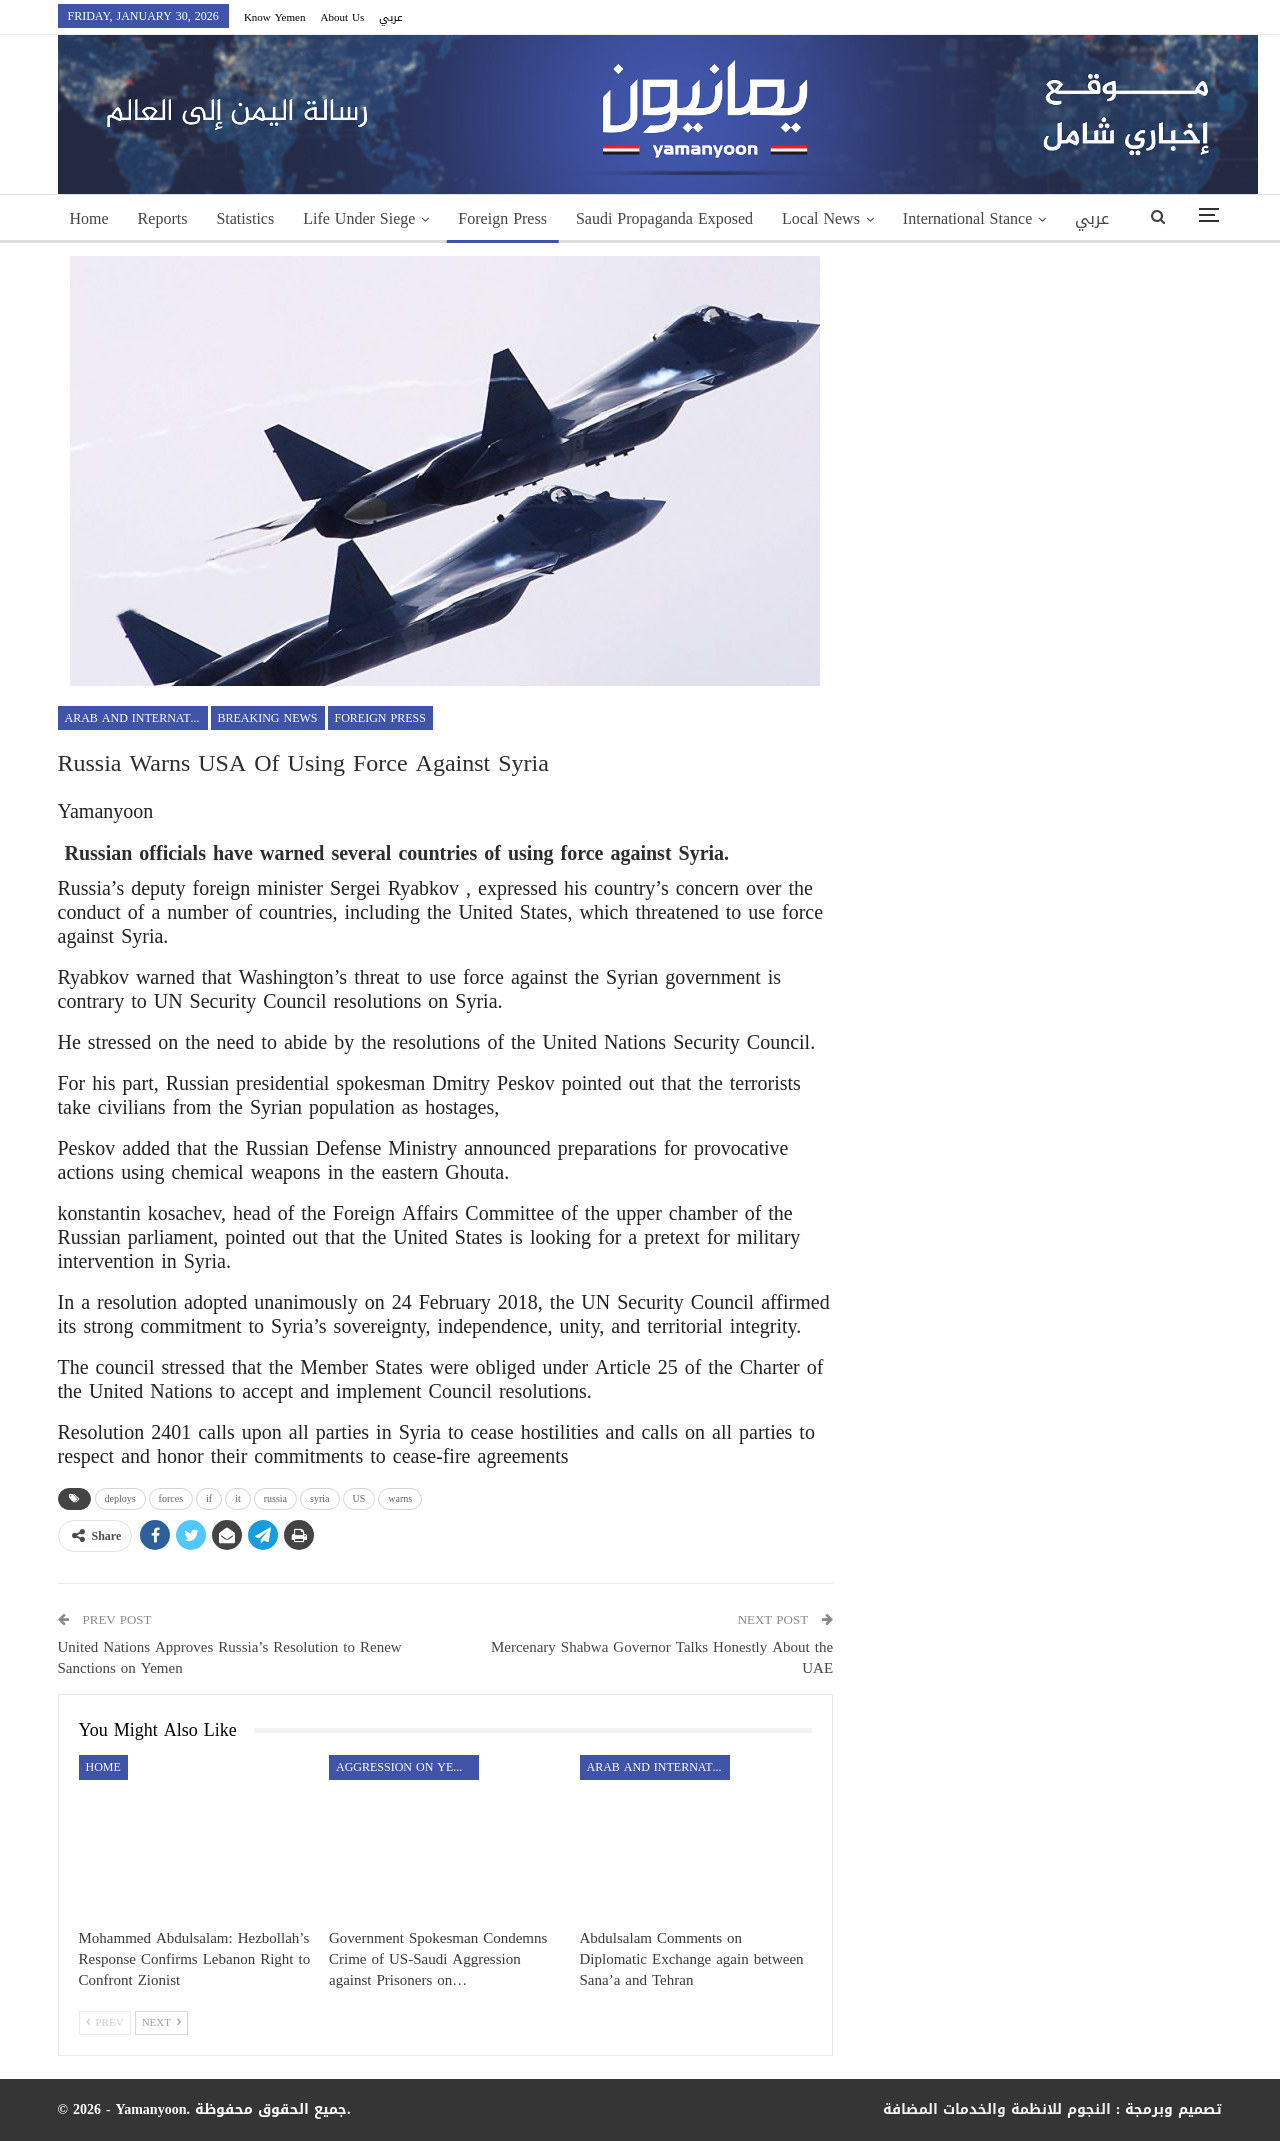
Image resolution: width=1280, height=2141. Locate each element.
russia (275, 1498)
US (359, 1498)
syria (319, 1498)
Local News (821, 218)
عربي (391, 17)
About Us (342, 17)
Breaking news (268, 718)
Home (89, 218)
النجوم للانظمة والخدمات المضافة (997, 2109)
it (238, 1498)
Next (161, 2022)
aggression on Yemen (407, 1767)
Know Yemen (275, 17)
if (209, 1498)
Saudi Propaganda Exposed (664, 218)
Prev (105, 2022)
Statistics (245, 218)
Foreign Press (502, 218)
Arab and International (136, 718)
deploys (120, 1498)
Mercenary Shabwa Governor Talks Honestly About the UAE (662, 1657)
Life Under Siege (359, 218)
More (920, 218)
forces (171, 1498)
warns (400, 1498)
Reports (163, 218)
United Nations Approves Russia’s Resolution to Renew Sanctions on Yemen (230, 1657)
